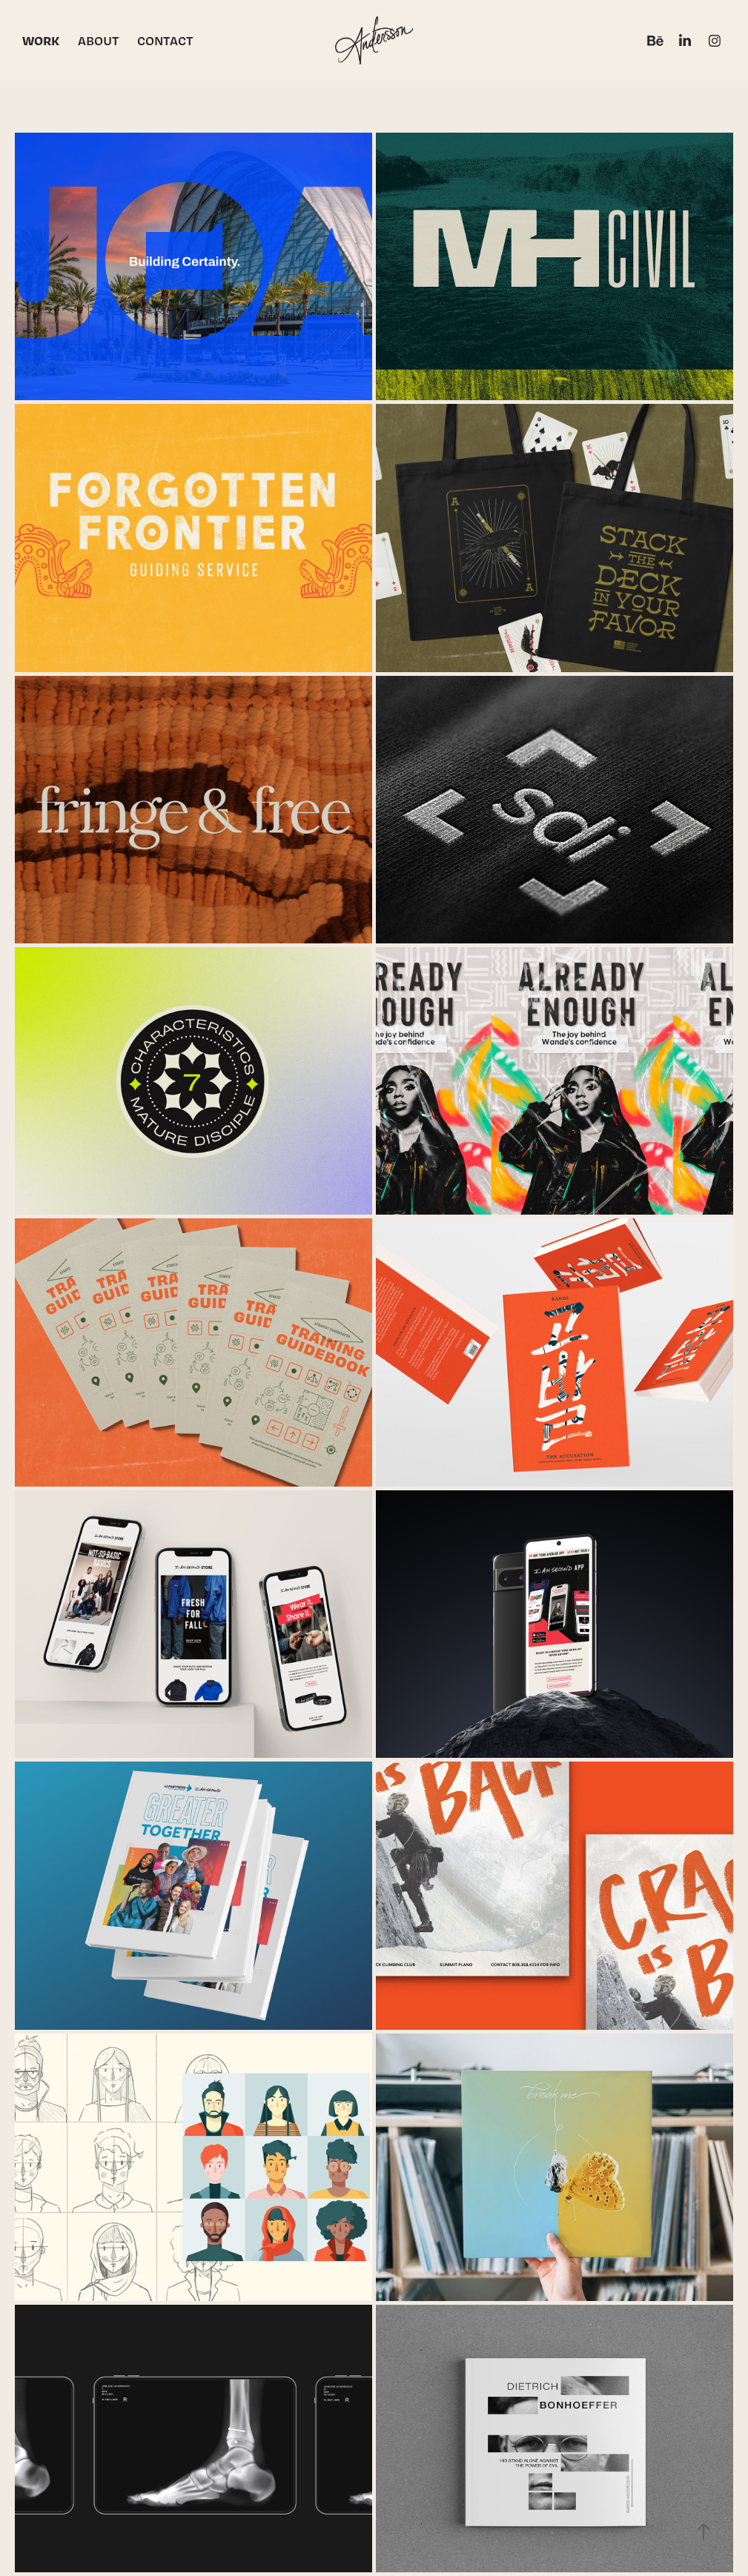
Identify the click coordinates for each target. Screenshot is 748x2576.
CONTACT (165, 40)
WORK (40, 40)
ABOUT (98, 40)
